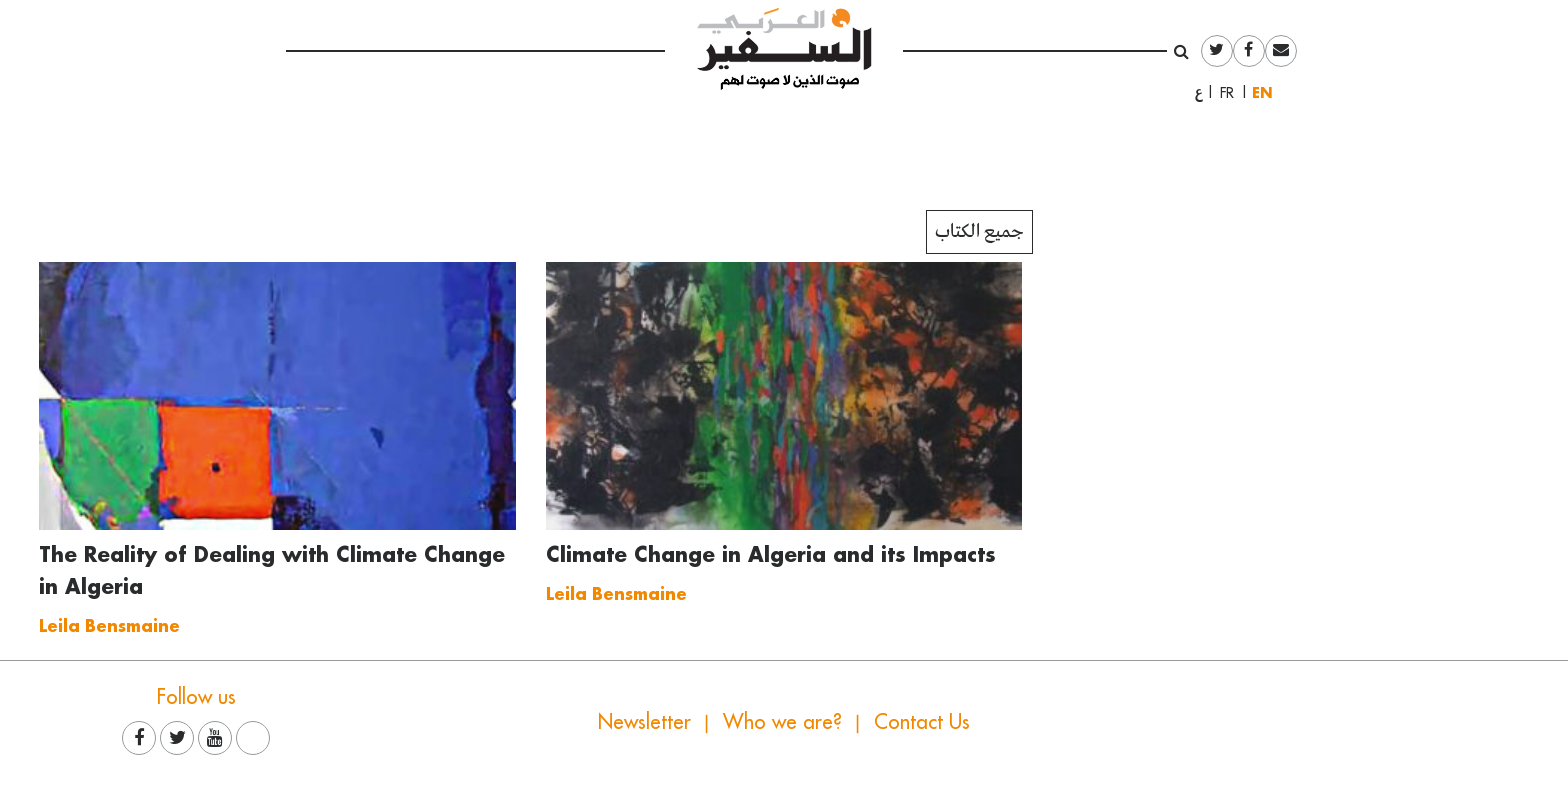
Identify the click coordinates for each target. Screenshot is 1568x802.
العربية (1199, 93)
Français (1233, 93)
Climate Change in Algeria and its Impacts (771, 554)
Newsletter (644, 721)
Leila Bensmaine (109, 625)
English (1267, 92)
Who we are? (782, 721)
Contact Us (922, 721)
